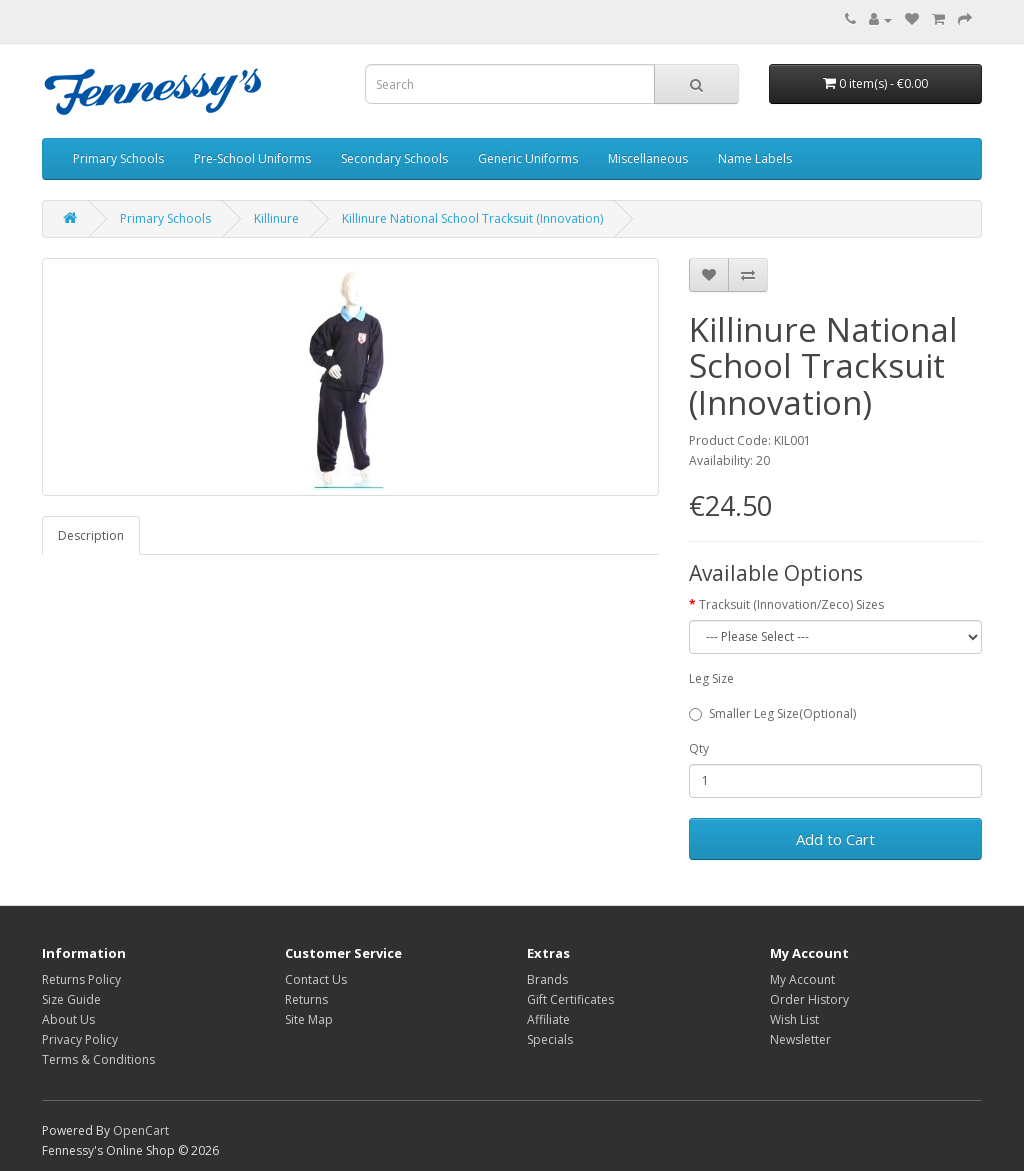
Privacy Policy (80, 1039)
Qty (699, 748)
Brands (547, 979)
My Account (802, 979)
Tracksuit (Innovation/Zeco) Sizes (791, 604)
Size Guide (71, 999)
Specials (550, 1039)
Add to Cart (835, 839)
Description (91, 535)
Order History (809, 999)
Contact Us (316, 979)
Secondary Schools (394, 158)
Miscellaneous (648, 158)
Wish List (794, 1019)
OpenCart (141, 1130)
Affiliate (548, 1019)
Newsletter (800, 1039)
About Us (68, 1019)
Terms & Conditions (98, 1059)
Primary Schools (118, 158)
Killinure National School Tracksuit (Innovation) (472, 218)
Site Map (309, 1019)
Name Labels (755, 158)
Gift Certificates (570, 999)
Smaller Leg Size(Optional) (772, 713)
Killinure (276, 218)
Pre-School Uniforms (252, 158)
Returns (306, 999)
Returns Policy (81, 979)
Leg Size (711, 678)
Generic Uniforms (528, 158)
